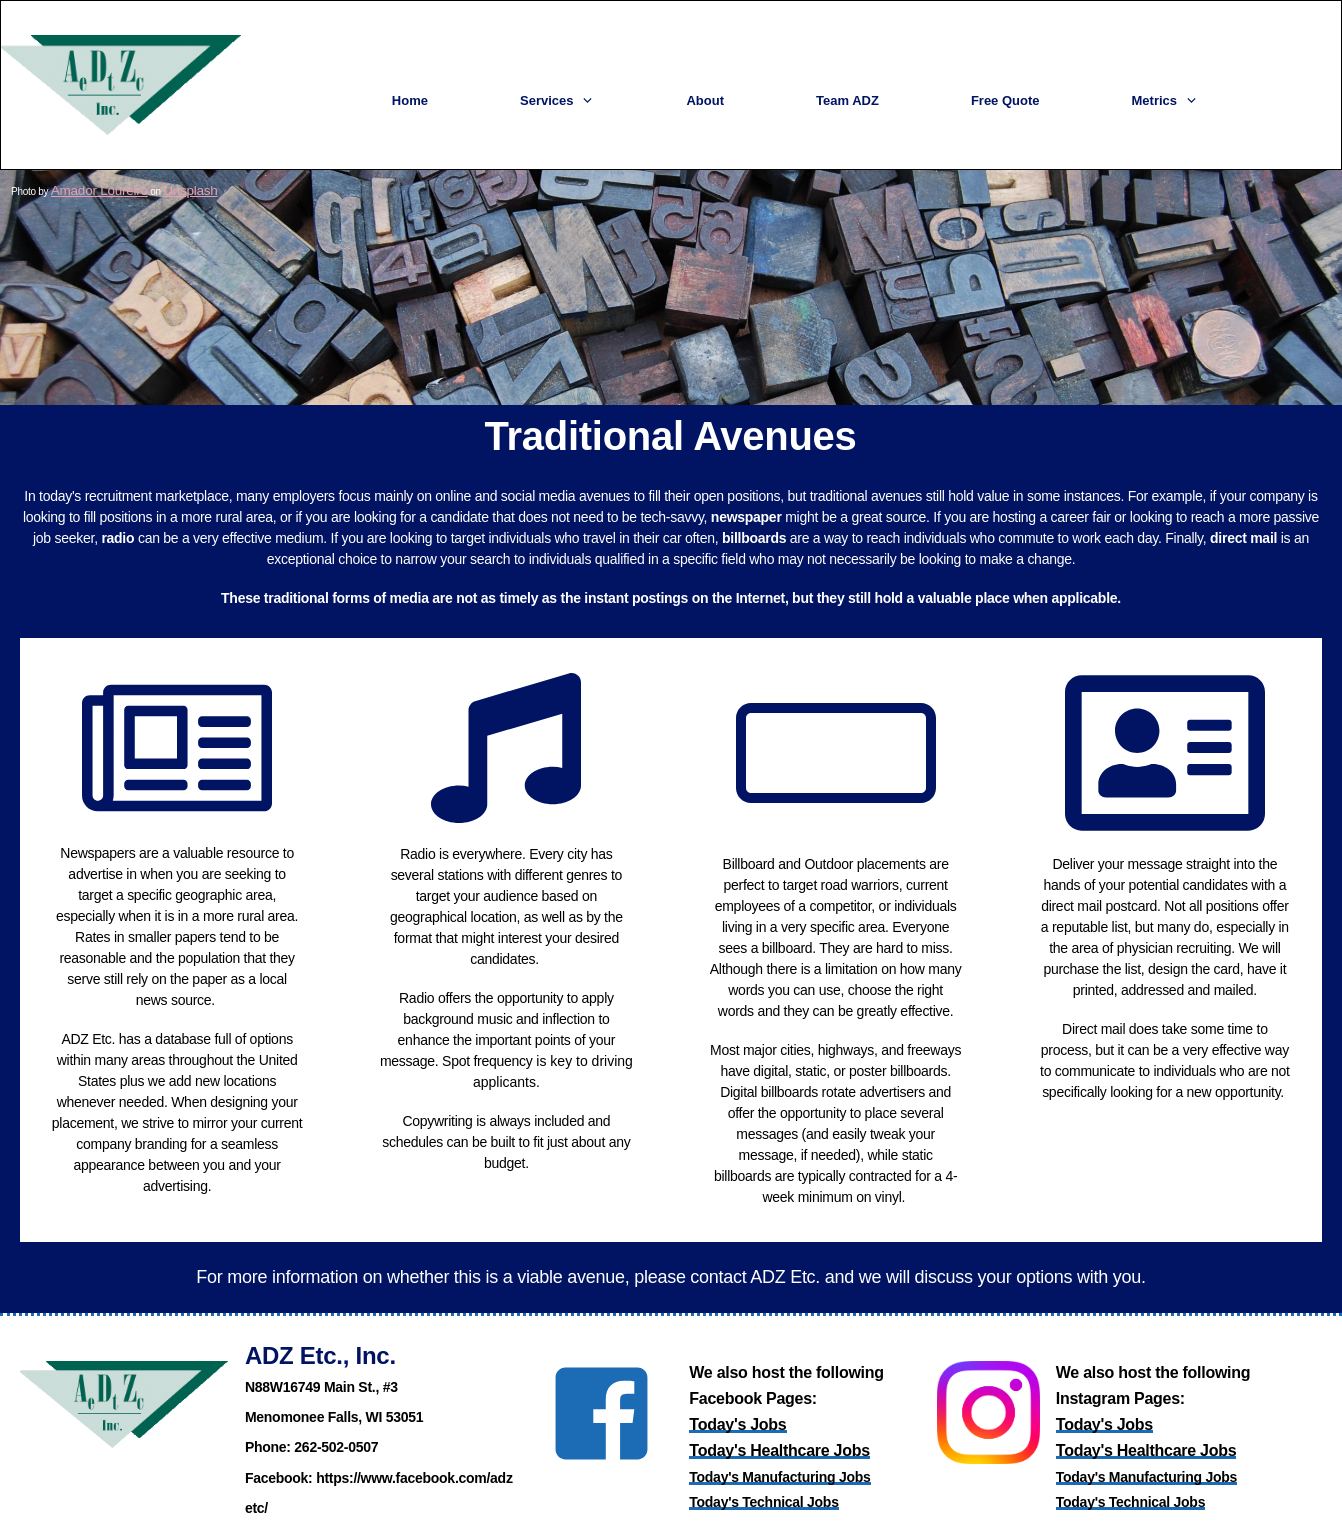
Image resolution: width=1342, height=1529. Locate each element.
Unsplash (156, 170)
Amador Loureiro (85, 170)
